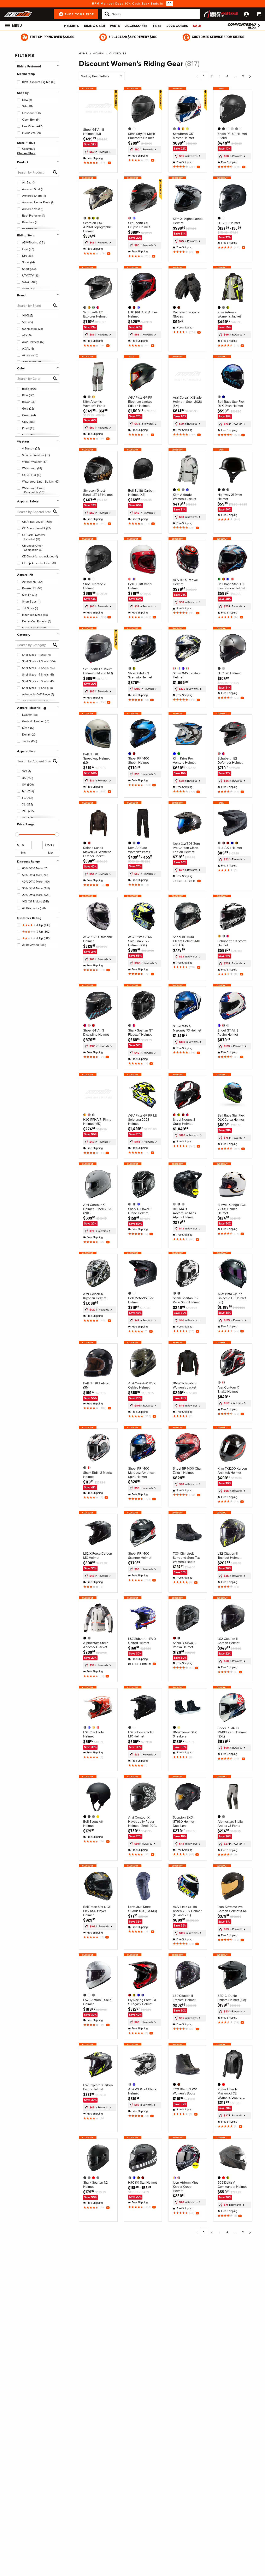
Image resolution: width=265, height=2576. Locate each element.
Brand (21, 295)
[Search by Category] (37, 644)
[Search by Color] (37, 378)
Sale (197, 25)
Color (21, 368)
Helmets (71, 25)
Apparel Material (31, 708)
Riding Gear (94, 25)
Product (22, 162)
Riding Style (25, 235)
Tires (157, 25)
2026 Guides (177, 25)
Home (83, 53)
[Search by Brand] (37, 305)
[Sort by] (101, 76)
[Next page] (250, 76)
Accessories (136, 25)
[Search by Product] (37, 172)
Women (98, 53)
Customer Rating (29, 918)
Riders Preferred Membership (29, 70)
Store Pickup (26, 143)
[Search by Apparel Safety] (37, 511)
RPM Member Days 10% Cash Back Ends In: (128, 3)
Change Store (26, 153)
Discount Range (28, 861)
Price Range (26, 824)
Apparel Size (26, 751)
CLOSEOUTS (117, 53)
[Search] (151, 14)
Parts (115, 25)
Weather (23, 442)
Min (23, 848)
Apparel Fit (25, 575)
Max (50, 848)
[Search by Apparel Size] (37, 761)
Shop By (23, 93)
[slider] (17, 834)
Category (23, 635)
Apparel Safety (28, 501)
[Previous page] (197, 76)
